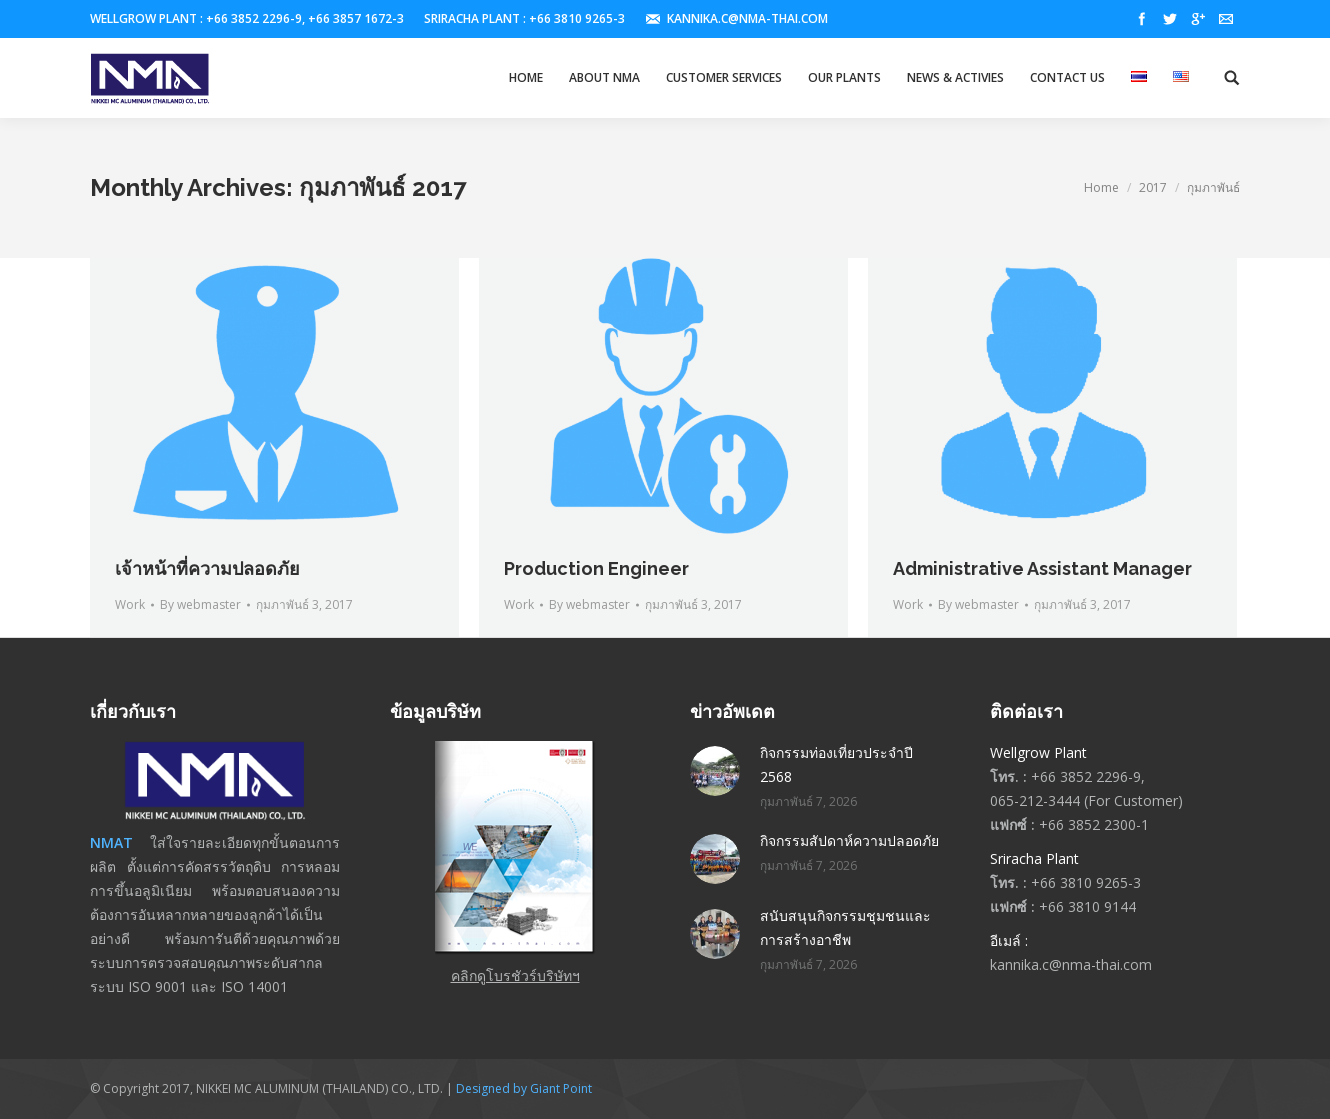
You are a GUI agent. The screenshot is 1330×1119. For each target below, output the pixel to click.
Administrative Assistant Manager (1042, 568)
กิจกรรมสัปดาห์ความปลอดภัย (849, 840)
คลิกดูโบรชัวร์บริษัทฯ (515, 975)
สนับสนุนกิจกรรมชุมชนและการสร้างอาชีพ (845, 927)
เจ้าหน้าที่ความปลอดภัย (207, 568)
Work (130, 604)
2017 (1153, 187)
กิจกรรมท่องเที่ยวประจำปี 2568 (836, 764)
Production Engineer (596, 568)
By (200, 604)
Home (1101, 187)
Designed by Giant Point (524, 1088)
